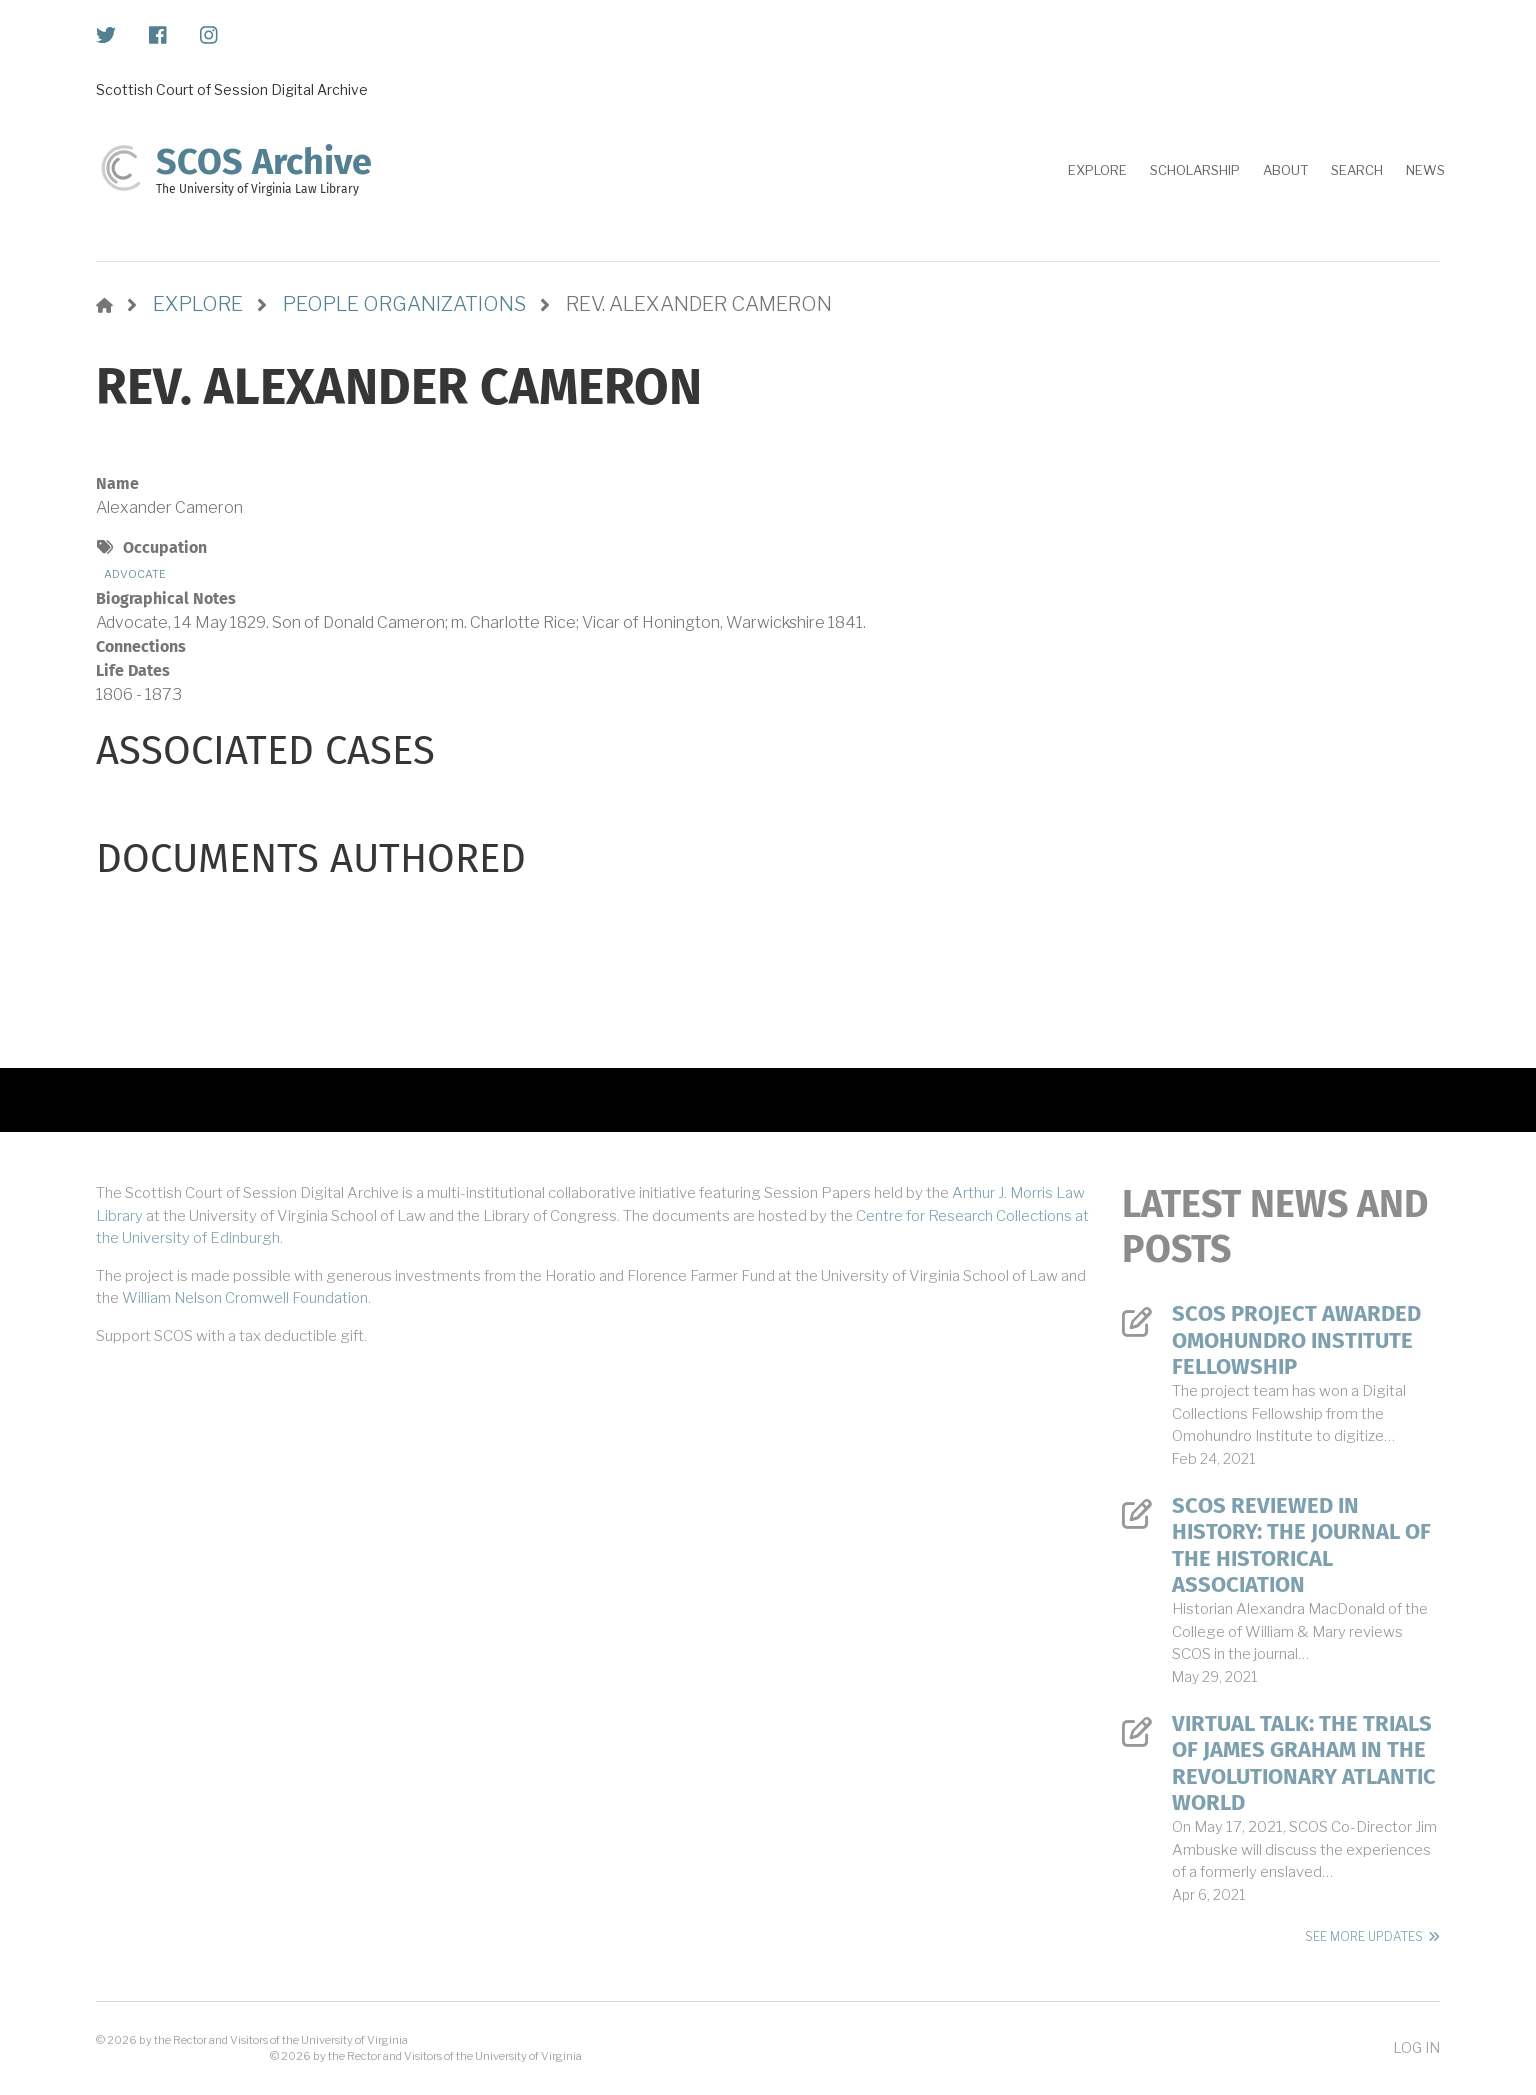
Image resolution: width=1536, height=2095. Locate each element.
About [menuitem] (1285, 170)
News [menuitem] (1425, 170)
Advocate (135, 574)
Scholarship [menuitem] (1195, 170)
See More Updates (1364, 1936)
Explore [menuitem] (1097, 170)
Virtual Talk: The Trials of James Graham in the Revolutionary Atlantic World (1304, 1763)
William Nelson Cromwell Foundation (245, 1298)
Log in (1416, 2047)
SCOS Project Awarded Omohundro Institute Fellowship (1296, 1340)
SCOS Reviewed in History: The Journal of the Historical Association (1301, 1545)
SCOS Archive (264, 162)
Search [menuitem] (1357, 170)
